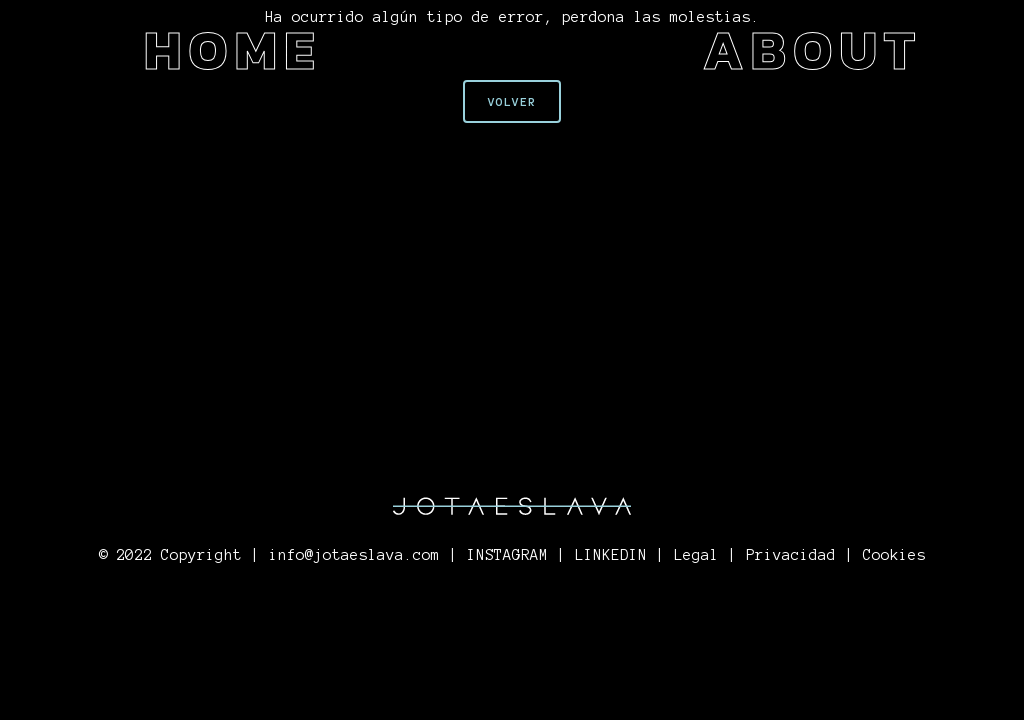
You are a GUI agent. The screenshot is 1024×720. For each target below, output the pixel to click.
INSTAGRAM (507, 555)
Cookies (894, 555)
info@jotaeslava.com (354, 555)
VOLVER (512, 101)
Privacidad (791, 555)
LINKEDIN (611, 555)
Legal (696, 555)
